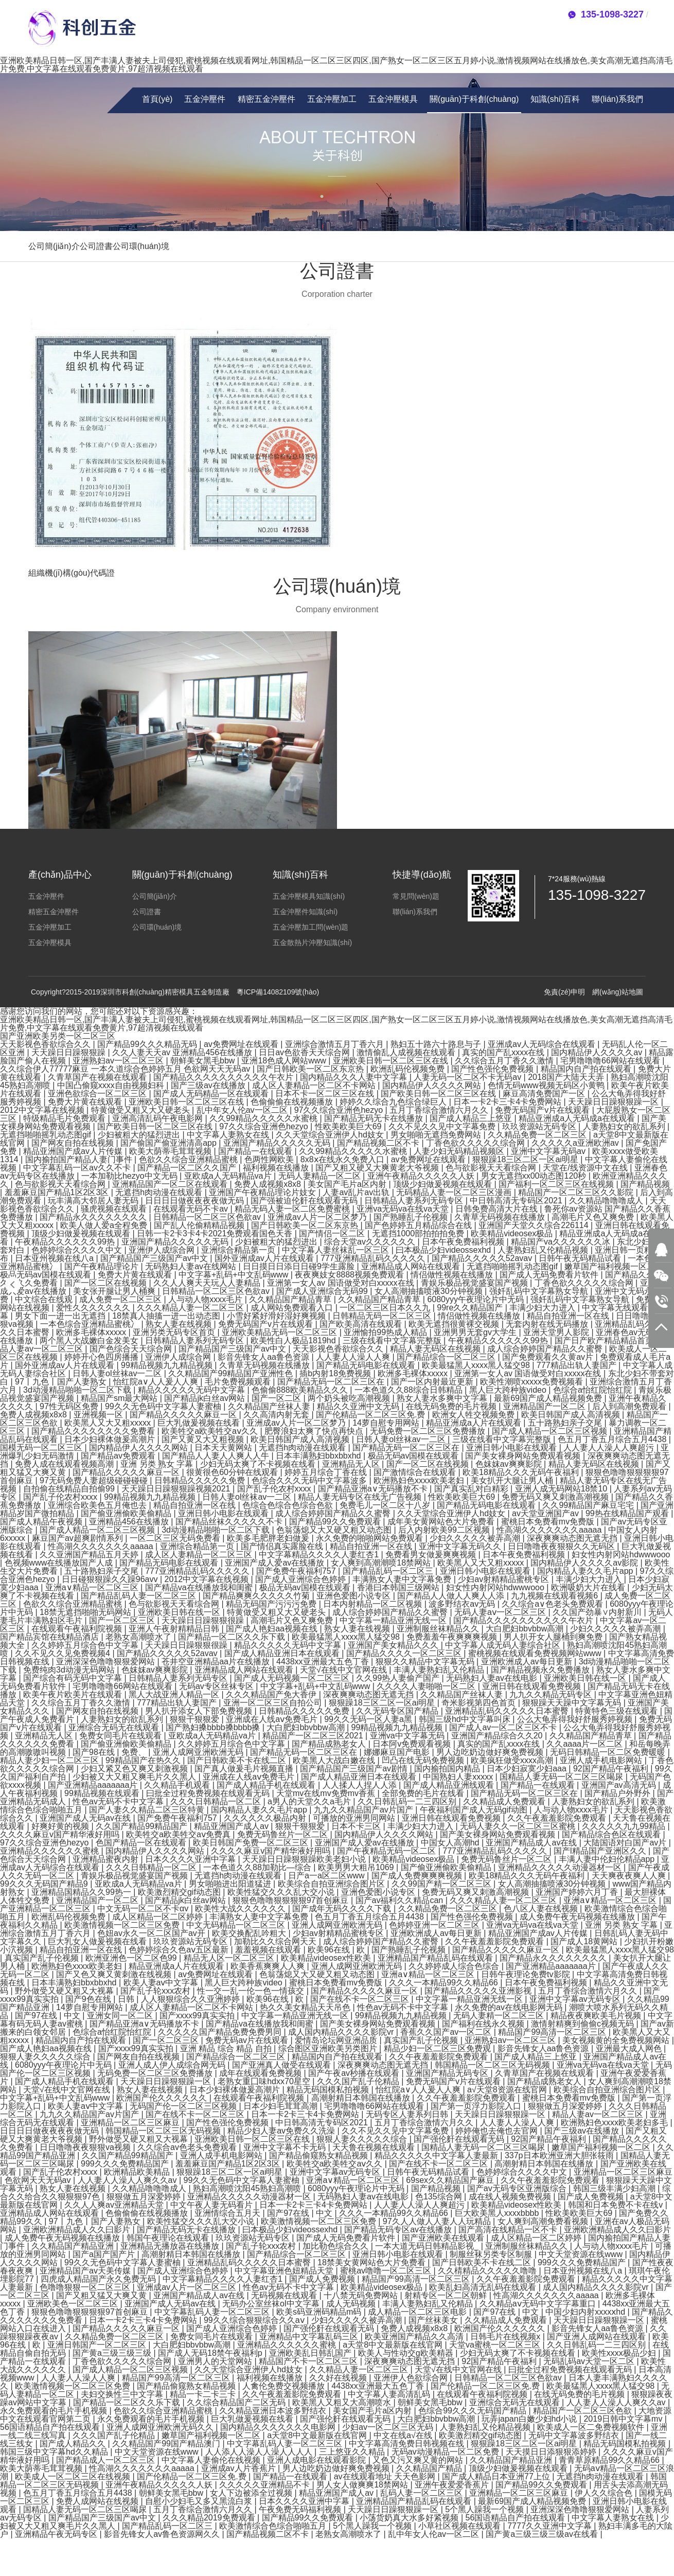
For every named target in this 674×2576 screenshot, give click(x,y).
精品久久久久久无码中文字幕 (192, 1389)
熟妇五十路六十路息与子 (437, 1044)
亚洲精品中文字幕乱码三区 (309, 2336)
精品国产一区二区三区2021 (313, 1735)
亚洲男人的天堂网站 (216, 2361)
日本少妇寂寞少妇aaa (528, 1768)
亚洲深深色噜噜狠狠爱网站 (106, 1661)
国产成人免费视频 (592, 2196)
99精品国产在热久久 (144, 1760)
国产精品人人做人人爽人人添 (451, 1595)
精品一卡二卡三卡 (204, 2394)
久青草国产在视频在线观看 (98, 1077)
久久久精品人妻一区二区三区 (191, 1307)
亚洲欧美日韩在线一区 (180, 1612)
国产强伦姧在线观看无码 (460, 2139)
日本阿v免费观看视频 (413, 1743)
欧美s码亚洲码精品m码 (320, 2311)
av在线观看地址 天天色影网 (386, 2476)
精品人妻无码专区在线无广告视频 (360, 1497)
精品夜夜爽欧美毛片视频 (597, 2015)
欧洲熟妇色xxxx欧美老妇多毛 (615, 2122)
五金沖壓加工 (332, 99)
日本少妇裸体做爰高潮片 (110, 1439)
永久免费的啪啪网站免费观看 (370, 1538)
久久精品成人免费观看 (505, 1801)
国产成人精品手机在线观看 (267, 1785)
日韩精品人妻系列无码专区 (414, 1200)
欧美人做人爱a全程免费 (104, 1225)
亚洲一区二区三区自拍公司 (273, 1702)
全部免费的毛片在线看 (424, 1793)
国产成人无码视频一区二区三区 (292, 1678)
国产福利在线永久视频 (484, 2023)
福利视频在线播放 (277, 1167)
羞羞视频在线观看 (269, 1949)
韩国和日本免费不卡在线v (616, 2204)
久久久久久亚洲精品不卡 (265, 2484)
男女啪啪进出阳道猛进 (231, 1883)
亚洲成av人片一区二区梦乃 (318, 1217)
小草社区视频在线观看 (460, 2525)
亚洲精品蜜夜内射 (106, 1859)
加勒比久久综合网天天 (276, 1941)
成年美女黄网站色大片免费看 (441, 1521)
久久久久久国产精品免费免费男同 (220, 2032)
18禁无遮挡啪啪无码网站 (86, 1612)
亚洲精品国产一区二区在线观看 (170, 1184)
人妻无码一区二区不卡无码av (468, 1077)
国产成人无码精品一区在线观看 (212, 1093)
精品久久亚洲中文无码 (359, 1406)
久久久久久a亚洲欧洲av (576, 1143)
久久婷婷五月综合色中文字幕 (85, 1645)
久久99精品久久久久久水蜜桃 (264, 1118)
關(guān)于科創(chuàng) (474, 99)
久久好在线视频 (339, 2377)
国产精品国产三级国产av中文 (155, 1258)
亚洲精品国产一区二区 (545, 1406)
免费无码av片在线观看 (247, 2040)
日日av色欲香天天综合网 (305, 1052)
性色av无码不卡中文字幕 (119, 1801)
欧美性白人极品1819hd (294, 1340)
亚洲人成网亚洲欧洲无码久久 (161, 2427)
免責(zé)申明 (578, 992)
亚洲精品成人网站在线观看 (411, 1266)
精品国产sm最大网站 (120, 1398)
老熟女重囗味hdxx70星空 (265, 2081)
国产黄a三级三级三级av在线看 (543, 2534)
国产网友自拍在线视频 (73, 1143)
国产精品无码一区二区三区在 (331, 1381)
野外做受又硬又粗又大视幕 (65, 1990)
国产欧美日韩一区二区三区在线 (439, 1093)
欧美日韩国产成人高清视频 (571, 1414)
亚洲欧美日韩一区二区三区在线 (391, 1060)
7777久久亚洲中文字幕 (550, 2525)
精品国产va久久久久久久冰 (561, 1241)
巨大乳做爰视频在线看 (199, 1422)
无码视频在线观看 (285, 2295)
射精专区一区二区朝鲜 (446, 2295)
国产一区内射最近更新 (433, 1381)
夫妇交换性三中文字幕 (123, 2394)
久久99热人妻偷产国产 (398, 1678)
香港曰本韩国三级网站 (399, 1587)
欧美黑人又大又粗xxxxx (108, 1422)
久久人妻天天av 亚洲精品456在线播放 (183, 1052)
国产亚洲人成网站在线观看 (597, 2336)
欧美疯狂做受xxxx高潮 (513, 1760)
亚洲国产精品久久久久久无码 (277, 1143)
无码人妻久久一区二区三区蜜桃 (518, 1826)
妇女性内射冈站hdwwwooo (621, 1554)
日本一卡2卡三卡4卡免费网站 (508, 1101)
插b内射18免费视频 (336, 1373)
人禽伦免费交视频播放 (284, 2386)
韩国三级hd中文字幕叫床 (465, 1719)
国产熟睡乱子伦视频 (412, 1217)
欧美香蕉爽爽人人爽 (268, 1966)
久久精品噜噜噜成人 (607, 1200)
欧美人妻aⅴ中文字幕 (162, 1982)
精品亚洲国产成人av (232, 1826)
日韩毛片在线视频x (506, 2336)
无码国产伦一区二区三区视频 (184, 2106)
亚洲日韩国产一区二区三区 (97, 2344)
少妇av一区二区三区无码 (388, 2427)
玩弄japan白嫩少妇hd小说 (530, 2418)
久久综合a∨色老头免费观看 (553, 1604)
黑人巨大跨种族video (509, 1389)
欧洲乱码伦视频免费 (408, 1068)
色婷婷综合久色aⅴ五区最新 (179, 1949)
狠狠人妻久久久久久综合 (46, 2056)
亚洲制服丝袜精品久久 (439, 1628)
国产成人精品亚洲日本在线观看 (283, 1653)
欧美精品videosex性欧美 (327, 1957)
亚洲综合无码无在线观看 (114, 1727)
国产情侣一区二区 (333, 1233)
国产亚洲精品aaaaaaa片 (94, 1785)
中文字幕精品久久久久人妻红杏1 (320, 1554)
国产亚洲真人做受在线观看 (282, 2064)
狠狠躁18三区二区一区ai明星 (526, 1159)
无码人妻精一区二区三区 (499, 2015)
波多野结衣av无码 (463, 1604)
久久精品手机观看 (178, 1785)
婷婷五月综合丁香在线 (327, 1472)
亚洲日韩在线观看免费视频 (532, 1686)
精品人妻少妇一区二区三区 (50, 1760)
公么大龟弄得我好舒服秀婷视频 (575, 1719)
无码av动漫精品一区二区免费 (446, 2451)
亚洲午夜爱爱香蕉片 (453, 2484)
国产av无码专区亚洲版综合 (518, 2188)
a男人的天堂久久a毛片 (310, 1801)
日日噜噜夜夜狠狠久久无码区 (562, 1546)
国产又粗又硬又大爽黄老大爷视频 (378, 1167)
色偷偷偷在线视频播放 (293, 1101)
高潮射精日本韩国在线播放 (361, 2097)
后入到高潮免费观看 (630, 1406)
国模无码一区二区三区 (42, 1447)
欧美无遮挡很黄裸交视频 (455, 1324)
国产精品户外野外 (618, 1793)
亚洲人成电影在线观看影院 (317, 2460)
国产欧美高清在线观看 (362, 1324)
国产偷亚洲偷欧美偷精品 (127, 1513)
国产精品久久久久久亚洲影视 (479, 1990)
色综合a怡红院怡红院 (593, 1389)
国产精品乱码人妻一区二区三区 (139, 1595)
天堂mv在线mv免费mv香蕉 (326, 1793)
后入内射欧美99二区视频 (445, 1529)
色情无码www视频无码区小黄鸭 (547, 1085)
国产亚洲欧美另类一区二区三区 (57, 1036)
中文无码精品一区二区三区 (236, 1925)
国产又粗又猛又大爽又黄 (102, 2295)
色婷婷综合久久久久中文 (77, 1250)
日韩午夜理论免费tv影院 (526, 1974)
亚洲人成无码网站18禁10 (562, 1488)
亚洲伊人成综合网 (163, 1250)
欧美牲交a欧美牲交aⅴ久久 (211, 1431)
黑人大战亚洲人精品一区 (175, 1694)
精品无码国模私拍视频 (329, 2089)
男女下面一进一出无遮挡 (61, 1315)
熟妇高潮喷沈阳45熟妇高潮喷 (248, 2188)
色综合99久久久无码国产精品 (473, 2410)
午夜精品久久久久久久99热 (66, 1241)
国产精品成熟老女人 (330, 1743)
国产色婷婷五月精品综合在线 (419, 1225)
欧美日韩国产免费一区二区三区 (251, 1842)
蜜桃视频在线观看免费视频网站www (536, 1653)
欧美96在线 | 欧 (337, 1949)
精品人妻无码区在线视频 (436, 1348)
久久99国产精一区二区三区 (442, 1883)
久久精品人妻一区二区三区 (359, 2369)
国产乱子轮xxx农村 (156, 1990)
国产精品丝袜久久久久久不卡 (230, 1521)
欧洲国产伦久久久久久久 (162, 2097)
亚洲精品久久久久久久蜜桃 (50, 1850)
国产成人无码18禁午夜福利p (211, 2353)
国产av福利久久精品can (401, 1900)
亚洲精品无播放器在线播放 (170, 2246)
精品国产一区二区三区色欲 (583, 2410)
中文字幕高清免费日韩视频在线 (407, 2443)
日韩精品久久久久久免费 (200, 1480)
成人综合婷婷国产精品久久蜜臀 (546, 1348)
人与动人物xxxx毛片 (206, 1299)
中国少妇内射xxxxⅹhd (586, 2311)
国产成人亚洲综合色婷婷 (301, 1579)
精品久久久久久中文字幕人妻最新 (437, 2155)
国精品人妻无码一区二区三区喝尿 (562, 1776)
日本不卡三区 (357, 1826)
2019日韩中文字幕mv (623, 2418)
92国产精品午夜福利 (611, 1768)
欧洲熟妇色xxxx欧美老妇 (420, 1480)
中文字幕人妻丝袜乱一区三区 (336, 1250)
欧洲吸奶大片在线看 (589, 1587)
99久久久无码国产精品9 (45, 1883)
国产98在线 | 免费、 (110, 1752)
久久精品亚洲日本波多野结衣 (273, 2410)
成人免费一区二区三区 (121, 1299)
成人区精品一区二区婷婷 (158, 1916)
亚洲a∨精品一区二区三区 (92, 1587)
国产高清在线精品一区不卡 (508, 2229)
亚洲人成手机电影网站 (602, 1760)
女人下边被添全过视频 (252, 2493)
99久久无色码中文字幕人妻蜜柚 (164, 1406)
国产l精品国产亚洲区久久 (601, 1850)
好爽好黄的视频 (61, 1826)
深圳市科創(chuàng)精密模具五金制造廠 (82, 28)
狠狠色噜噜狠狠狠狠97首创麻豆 (292, 1900)
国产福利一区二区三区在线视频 (557, 1184)
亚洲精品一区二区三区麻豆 (131, 2122)
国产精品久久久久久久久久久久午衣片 (224, 1077)
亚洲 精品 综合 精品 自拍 (227, 2048)
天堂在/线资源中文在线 (586, 1167)
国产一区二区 (277, 1398)
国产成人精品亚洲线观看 (449, 1785)
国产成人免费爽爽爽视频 (417, 1875)
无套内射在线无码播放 (548, 1324)
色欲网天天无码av (39, 2180)
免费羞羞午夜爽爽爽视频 (452, 1636)
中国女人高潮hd (451, 1842)
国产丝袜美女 (434, 2320)
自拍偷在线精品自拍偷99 (70, 1488)
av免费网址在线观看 (242, 1044)
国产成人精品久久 (74, 2443)
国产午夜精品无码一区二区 (387, 1850)
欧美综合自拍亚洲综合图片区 (332, 1883)
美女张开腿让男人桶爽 (115, 1291)
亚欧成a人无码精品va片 (229, 1175)
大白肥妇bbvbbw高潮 (526, 1628)
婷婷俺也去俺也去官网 (497, 2130)
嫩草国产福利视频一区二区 (614, 1266)
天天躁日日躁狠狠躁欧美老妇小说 (305, 1859)
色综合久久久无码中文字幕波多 (310, 1480)
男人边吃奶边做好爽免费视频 (490, 1752)
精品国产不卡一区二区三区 (309, 2361)
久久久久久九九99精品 (624, 1826)
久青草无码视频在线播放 (500, 1217)
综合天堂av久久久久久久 (370, 1241)
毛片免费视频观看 (239, 1381)
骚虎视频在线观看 (115, 1208)
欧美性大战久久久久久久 (241, 1908)
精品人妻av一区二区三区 (598, 2114)
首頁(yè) (157, 99)
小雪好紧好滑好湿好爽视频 (277, 1315)
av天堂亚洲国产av (546, 1513)
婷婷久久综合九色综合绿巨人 (394, 1101)
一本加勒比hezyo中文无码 (130, 1175)
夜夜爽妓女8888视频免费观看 (350, 1274)
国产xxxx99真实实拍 (198, 2015)
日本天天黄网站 (224, 1447)
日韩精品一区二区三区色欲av (208, 1217)
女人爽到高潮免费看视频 (544, 2221)
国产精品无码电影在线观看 (366, 1365)
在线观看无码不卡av (191, 1208)
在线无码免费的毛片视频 (452, 1406)
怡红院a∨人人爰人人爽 (156, 1381)
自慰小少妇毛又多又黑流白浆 (199, 2501)
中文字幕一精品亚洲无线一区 (394, 1620)
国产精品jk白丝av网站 (205, 1398)
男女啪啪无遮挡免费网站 (437, 1134)
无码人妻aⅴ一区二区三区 (501, 1612)
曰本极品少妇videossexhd (444, 1250)
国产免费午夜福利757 (297, 1571)
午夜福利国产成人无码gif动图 (474, 1809)
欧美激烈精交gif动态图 (180, 1892)
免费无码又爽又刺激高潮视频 (556, 1497)
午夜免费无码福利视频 (301, 2509)
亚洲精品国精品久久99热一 (82, 1892)
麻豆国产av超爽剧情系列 (78, 1538)
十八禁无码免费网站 (362, 2295)
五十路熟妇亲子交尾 (566, 1422)
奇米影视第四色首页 (479, 1702)
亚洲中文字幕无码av (549, 1151)
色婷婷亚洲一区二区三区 (435, 1925)
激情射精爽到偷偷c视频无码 (583, 2023)
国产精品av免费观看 (119, 1455)
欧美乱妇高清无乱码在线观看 (483, 2287)
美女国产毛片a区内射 (348, 1184)
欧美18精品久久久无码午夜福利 (522, 1472)
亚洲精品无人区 (352, 1464)
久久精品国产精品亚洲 (73, 2246)
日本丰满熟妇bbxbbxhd (319, 1455)
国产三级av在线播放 (209, 1085)
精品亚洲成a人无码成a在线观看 (578, 1118)
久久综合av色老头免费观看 (188, 2147)
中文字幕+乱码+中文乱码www (235, 1274)
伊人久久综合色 (604, 2493)
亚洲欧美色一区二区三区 (73, 2303)
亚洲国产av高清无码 (619, 1785)
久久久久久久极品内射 (266, 1818)
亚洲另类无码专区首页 (175, 1332)
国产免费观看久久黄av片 (548, 1357)
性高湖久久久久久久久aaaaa (550, 1529)
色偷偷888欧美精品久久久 (301, 1389)
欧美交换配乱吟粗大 (250, 1933)
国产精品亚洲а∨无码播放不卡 (374, 1488)
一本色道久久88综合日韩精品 (409, 1389)
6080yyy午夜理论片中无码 (476, 1299)
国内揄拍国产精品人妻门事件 (79, 1159)
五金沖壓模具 (393, 99)
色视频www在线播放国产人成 (60, 1562)
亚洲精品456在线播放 (130, 1521)
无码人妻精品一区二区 (320, 1175)
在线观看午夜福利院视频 (77, 1628)
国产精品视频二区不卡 (379, 1143)
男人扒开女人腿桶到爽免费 (554, 1636)
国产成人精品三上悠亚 (472, 1118)
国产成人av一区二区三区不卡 (504, 1727)
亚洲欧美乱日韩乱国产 (311, 2353)
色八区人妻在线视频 (542, 1908)
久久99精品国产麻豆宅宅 (589, 1505)
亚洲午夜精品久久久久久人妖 (421, 1175)
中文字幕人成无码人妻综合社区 (503, 1645)
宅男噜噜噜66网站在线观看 (611, 1060)
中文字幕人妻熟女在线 (229, 1134)
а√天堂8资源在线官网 (508, 2089)
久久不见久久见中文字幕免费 (443, 1126)
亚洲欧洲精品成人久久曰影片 (77, 2229)
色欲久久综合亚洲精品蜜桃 (189, 1159)
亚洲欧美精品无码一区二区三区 (280, 1332)
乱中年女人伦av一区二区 (243, 1110)
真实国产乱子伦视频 (43, 1957)
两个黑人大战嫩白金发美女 (90, 1340)
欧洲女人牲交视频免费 (474, 1414)
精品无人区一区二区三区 (230, 1957)
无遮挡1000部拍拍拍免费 (419, 1233)
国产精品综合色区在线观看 (612, 1834)
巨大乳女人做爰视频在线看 (98, 1941)
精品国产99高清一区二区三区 (553, 2032)
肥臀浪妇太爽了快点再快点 (314, 1431)
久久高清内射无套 (277, 1414)
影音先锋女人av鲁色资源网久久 (163, 2534)
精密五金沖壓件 (266, 99)
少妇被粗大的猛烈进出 (140, 1134)
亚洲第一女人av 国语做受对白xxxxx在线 (341, 1282)
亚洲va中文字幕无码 (408, 1735)
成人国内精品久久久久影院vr (342, 2032)
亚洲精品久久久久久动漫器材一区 (561, 1867)
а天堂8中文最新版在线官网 (394, 2344)
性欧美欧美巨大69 (349, 1126)
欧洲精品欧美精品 (138, 2172)
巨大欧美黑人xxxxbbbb (498, 2213)
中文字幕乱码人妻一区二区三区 (213, 2311)
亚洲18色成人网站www (284, 1060)
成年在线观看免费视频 (261, 2073)
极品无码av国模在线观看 (46, 1274)
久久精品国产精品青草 (291, 1299)
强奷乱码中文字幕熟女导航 (539, 1291)
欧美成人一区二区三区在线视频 (73, 2476)
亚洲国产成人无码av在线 (86, 1818)
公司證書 (96, 246)
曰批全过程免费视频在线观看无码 (209, 1793)
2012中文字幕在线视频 (43, 1110)
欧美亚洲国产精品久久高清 (415, 2336)
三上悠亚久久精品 (353, 2451)
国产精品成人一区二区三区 (106, 2460)
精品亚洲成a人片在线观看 (474, 1422)
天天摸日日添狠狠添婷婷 (552, 2451)
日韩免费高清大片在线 (497, 1208)
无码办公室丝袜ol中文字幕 (272, 2303)
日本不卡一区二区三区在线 (325, 1093)
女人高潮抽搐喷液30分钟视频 (430, 1291)
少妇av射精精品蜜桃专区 (504, 1579)
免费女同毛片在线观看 (121, 1735)
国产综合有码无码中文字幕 (73, 1678)
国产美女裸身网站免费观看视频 (523, 1455)
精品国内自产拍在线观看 (587, 1068)
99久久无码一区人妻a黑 (369, 1719)
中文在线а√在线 (404, 2435)
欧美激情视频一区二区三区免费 (123, 1925)
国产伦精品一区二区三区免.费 (372, 1414)
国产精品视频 (645, 1184)
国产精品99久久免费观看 (336, 1521)
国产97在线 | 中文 (48, 2015)
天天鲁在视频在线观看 (374, 2147)
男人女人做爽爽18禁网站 (363, 2484)
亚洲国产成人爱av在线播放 (275, 1562)
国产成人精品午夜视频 (42, 1521)
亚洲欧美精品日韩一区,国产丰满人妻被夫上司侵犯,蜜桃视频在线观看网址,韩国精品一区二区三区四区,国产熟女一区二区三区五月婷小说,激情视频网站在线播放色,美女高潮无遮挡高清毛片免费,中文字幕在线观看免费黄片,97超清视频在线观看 (336, 1023)
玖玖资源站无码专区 (540, 1126)
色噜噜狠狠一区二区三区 (86, 2287)
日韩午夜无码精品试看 (581, 1258)
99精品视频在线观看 (102, 1793)
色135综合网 (439, 2196)
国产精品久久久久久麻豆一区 (184, 1414)
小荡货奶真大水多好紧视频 (410, 2517)
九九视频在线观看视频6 (555, 1595)
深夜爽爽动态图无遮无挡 (573, 1538)
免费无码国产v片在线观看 (543, 1110)
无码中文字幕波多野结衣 (574, 2435)
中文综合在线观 (45, 1299)
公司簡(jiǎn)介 (54, 246)
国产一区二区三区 (123, 1620)
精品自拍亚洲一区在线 (569, 1315)
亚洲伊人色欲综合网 (412, 2377)
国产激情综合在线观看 (416, 1472)
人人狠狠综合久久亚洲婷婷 (191, 1999)
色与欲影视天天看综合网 (492, 1167)
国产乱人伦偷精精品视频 (200, 1225)
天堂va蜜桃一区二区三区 (495, 2344)
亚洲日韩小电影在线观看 (512, 1447)
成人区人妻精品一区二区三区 (199, 1554)
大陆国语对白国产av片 (625, 1842)
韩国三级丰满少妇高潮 (615, 2188)
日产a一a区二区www (327, 1875)
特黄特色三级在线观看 (617, 1711)
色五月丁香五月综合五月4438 (613, 1439)
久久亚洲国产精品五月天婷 (90, 1554)
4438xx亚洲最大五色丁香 (323, 1661)
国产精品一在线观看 (256, 1151)
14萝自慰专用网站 (386, 1422)
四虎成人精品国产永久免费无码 (99, 2279)
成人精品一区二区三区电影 (418, 2311)
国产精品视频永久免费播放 (541, 1669)
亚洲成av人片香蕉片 (239, 2468)
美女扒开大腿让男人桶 (513, 1480)
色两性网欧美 (270, 1159)
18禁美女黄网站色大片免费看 (372, 2262)
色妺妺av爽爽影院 (509, 1464)
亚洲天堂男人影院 (557, 1332)
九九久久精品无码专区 (551, 1694)
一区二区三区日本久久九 (386, 1307)
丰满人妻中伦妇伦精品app (608, 1859)
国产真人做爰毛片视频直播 (244, 1768)
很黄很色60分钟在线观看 (233, 1472)
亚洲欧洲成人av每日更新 (527, 1661)
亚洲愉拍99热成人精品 (386, 1332)
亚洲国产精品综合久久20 (498, 1735)
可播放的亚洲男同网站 (355, 1818)
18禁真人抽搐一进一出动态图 (167, 1315)
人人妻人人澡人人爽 (354, 1357)
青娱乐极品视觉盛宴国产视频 (475, 1282)
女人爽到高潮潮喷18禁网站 (382, 1562)
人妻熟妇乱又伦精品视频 (544, 1250)
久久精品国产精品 (430, 2468)
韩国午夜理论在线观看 (169, 2237)
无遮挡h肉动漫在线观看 (159, 1192)
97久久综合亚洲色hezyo (339, 1110)
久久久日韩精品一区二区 (216, 1801)
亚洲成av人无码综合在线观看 (542, 1044)
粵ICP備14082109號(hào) (292, 992)
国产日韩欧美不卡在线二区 (237, 1760)
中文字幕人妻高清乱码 (390, 2394)
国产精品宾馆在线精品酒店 (50, 1636)
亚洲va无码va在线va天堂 (404, 1208)
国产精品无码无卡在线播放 (374, 1118)
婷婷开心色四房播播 (102, 1357)
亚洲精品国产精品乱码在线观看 (436, 1957)
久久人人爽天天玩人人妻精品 (207, 1282)
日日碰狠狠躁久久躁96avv (111, 1579)
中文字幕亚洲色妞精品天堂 (285, 2270)
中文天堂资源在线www (582, 2254)
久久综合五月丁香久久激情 (505, 1060)
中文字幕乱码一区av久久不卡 (78, 1167)
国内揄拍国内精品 (448, 1768)
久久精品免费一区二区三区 (538, 1134)
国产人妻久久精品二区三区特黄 (147, 1809)
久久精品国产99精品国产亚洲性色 (231, 1373)
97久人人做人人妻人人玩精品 (438, 2221)
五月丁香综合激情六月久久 (439, 1110)
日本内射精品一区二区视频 (373, 1604)
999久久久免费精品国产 (126, 2163)
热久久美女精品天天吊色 (306, 2007)
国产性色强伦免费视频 (493, 1068)
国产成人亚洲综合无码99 (323, 1291)
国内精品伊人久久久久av (597, 1052)
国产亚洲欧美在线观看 (444, 2237)
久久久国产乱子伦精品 (359, 2081)
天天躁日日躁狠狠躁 (69, 1052)
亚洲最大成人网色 (630, 2048)
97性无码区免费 (70, 1406)
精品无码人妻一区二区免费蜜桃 (293, 1208)
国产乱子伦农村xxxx (275, 1488)
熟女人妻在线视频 (180, 1324)
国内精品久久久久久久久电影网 (279, 2427)
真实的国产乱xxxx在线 (504, 1052)
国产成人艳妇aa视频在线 (273, 1628)
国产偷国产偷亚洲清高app (169, 1143)
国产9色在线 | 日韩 (100, 1999)
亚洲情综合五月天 (228, 2213)
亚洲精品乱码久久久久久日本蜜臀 (508, 1711)
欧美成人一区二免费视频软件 (591, 2427)
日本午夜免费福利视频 (464, 1241)
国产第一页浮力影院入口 (477, 2106)
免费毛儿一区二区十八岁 (386, 1505)
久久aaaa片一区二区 (585, 1743)
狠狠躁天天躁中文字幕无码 (572, 1702)
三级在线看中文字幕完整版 (393, 1340)
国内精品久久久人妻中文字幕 (354, 1077)
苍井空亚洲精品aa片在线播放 (217, 1661)
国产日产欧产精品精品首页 (605, 1340)
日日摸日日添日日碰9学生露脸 (300, 1266)
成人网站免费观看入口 (293, 1307)
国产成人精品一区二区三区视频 (550, 1431)
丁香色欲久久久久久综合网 (476, 1143)
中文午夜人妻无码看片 (212, 2204)
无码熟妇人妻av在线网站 (191, 1266)
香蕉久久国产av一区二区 (446, 2032)
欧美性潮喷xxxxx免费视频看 (532, 1381)
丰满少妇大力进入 (543, 1307)
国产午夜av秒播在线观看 (354, 2073)
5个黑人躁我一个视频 (485, 2509)
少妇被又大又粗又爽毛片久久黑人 (135, 1776)
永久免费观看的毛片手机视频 (54, 2410)
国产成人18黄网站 (585, 1941)
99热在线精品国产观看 (628, 1513)
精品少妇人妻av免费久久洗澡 (282, 2130)
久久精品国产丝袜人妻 (270, 1406)
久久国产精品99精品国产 (142, 1826)
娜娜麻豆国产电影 (398, 1752)
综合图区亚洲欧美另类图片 (328, 2048)
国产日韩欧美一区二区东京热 (311, 1068)
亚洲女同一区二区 (121, 2015)
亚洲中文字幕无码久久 (461, 1546)
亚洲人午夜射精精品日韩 (175, 1628)
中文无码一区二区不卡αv (144, 1908)
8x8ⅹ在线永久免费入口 (343, 1159)
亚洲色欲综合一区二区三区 (98, 1093)
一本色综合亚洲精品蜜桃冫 (90, 1324)
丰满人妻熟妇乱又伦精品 (440, 1669)
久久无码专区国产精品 (398, 1711)
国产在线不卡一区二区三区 (360, 1999)
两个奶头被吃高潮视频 (350, 1398)
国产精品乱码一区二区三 (389, 1571)
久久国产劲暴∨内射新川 (598, 1612)
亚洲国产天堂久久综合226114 (534, 1225)
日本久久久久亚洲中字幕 (191, 1859)
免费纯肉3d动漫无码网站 (70, 1669)
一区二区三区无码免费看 (176, 1538)
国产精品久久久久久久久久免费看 (94, 1431)
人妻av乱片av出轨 (357, 1192)
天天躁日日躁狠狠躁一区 (614, 1101)
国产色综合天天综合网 (132, 1348)
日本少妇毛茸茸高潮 (281, 2106)
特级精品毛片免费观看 (65, 1118)
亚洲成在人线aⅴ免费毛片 (273, 1719)
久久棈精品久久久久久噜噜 (488, 2270)
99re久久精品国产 (471, 1307)
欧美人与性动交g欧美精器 (406, 2353)
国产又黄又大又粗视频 (204, 1439)
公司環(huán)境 (141, 246)
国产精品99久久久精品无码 (148, 1044)
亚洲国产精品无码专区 (448, 2073)
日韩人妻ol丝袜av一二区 (118, 1373)
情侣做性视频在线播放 (453, 1274)
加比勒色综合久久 (336, 2246)
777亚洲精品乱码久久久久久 (374, 1258)
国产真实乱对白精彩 (472, 1488)
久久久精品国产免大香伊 (272, 1694)
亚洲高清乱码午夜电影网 (158, 1118)
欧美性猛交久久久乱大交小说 (281, 1892)
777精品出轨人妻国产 (577, 1365)
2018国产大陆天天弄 (567, 1077)
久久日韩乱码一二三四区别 (408, 1801)
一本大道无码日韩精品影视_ (428, 2246)
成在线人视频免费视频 (511, 2196)
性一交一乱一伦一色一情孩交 (251, 1990)
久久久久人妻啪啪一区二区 (427, 1686)
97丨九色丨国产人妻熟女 (62, 1381)
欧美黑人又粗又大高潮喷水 (342, 2402)
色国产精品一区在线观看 (142, 1842)
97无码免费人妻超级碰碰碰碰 (95, 1480)
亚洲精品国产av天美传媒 (86, 2270)
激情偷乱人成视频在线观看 (407, 1052)
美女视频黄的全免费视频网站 (616, 2040)
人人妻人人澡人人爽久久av (128, 2180)
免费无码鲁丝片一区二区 (283, 1834)
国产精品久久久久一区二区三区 (405, 1653)
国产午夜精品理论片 (102, 1266)
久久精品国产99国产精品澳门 (167, 2443)
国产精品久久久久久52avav (483, 1258)
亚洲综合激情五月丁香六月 (335, 1044)
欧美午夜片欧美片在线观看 (73, 1694)
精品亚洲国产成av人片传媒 (74, 1151)
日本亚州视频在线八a (55, 1258)
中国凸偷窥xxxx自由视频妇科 (111, 1085)
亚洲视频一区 (99, 1414)
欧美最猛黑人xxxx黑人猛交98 (477, 1365)
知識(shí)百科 (555, 99)
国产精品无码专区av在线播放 (399, 2229)
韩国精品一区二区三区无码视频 (493, 2064)
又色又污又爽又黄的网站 (419, 2460)
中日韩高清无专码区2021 (517, 1200)
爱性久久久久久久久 (94, 1307)
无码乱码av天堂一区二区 (589, 2361)
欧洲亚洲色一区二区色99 (132, 1957)
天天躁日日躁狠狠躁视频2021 (177, 1488)
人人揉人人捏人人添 (361, 1785)
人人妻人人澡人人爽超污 (609, 1447)
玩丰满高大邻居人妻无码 (94, 1200)
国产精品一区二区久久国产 (187, 1167)
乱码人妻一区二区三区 (422, 2493)
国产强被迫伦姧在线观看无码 (305, 1200)
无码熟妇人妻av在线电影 (492, 1678)
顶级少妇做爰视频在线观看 (443, 1184)
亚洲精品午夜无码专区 (57, 2534)
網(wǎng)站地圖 (632, 992)
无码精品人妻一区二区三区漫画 (454, 1192)
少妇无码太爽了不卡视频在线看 (258, 1464)
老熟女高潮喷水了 (139, 1636)
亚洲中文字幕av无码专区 (576, 1999)
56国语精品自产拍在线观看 (51, 2427)
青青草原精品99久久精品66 (610, 2460)
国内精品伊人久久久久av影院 (585, 1562)
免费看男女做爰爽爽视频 (431, 1554)
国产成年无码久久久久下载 (342, 1908)
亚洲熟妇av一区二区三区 (119, 1060)
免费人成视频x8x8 (268, 1184)
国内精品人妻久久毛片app (586, 1571)
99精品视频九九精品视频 (168, 1365)
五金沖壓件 (204, 99)
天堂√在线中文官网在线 (344, 1669)
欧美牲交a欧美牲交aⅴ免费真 (179, 1834)
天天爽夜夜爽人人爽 (630, 1875)
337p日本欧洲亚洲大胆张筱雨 (560, 2155)
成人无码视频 (352, 2303)
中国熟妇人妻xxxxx (459, 1776)
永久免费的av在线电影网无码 (509, 2007)
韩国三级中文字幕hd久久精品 (55, 2451)
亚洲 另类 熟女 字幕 (158, 1464)
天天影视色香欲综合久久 (46, 1044)
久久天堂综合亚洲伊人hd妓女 (331, 1134)
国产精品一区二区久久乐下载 (232, 1636)
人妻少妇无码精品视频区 (460, 1151)
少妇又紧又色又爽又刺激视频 (135, 1768)
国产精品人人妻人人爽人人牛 (216, 1455)
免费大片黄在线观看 (86, 1101)
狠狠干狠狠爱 (195, 1719)
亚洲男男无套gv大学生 (476, 1332)
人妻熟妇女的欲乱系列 (625, 1126)
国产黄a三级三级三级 (113, 2353)
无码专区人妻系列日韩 (408, 2114)
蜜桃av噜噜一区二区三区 (386, 2270)
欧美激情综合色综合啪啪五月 (273, 2525)
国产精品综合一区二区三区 (447, 1357)
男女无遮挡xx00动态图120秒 (535, 1175)
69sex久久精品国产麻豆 (451, 2180)
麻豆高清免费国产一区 (545, 1093)
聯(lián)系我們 (617, 99)
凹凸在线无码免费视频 (424, 1760)
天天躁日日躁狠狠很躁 (204, 1620)
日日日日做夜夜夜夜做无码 (195, 1200)
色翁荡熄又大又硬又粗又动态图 (335, 1529)
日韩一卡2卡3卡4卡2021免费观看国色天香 (216, 1233)
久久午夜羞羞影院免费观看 (557, 1818)
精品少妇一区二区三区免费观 (438, 2048)
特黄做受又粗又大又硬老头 (141, 1110)
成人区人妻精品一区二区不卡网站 (315, 1085)
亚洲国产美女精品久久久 (394, 1645)
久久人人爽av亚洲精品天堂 (115, 2204)
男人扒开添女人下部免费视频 (199, 1711)
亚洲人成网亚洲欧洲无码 (199, 1752)
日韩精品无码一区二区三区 (382, 1315)
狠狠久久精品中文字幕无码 (426, 1661)
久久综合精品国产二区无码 (237, 2402)
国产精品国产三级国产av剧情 (355, 1768)
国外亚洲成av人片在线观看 (265, 1258)
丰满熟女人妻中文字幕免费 (402, 1579)
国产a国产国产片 (105, 2254)
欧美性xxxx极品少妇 (620, 2353)
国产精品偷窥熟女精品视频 (319, 2155)
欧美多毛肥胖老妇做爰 (269, 1538)
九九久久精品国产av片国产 (364, 1809)
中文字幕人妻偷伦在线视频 (212, 2460)
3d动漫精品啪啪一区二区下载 (78, 1389)
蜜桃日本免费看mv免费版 (549, 1521)
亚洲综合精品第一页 (239, 1250)
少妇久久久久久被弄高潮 (476, 1538)
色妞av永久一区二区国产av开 (152, 1933)
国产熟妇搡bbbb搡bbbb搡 (214, 1727)
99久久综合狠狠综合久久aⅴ (255, 2320)
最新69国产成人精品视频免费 (549, 1398)
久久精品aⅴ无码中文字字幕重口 (539, 2303)
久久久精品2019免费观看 (210, 2517)
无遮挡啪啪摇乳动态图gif (46, 1134)
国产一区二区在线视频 (106, 1282)
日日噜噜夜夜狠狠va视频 (86, 2147)
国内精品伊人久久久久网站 (432, 1085)
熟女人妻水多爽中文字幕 (443, 1398)
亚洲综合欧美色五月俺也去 (98, 1505)
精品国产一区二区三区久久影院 (576, 1192)
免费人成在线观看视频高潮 (65, 1464)
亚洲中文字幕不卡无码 (285, 2147)
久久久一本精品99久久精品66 (444, 1982)
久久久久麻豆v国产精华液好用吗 (60, 1834)
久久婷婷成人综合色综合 (455, 1966)
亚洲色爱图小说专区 (354, 1595)
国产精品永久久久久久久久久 (94, 1217)
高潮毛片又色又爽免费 (594, 1217)
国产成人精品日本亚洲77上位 (497, 2476)
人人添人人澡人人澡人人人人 (259, 2451)
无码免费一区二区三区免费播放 (428, 1431)
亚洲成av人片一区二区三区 (187, 2287)
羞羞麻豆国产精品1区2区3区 (58, 1192)
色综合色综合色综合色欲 (288, 1505)
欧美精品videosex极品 (513, 1233)
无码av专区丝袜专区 (217, 1686)
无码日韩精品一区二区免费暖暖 (608, 1752)
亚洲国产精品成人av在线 (532, 1842)
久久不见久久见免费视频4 (63, 1653)
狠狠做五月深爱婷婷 (566, 2106)
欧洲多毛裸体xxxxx (92, 1332)
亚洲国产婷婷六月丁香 (578, 1892)
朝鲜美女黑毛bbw (203, 1060)
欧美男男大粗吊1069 (357, 1867)
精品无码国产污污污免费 (272, 1604)
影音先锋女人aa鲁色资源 (264, 1357)
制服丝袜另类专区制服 (492, 2254)
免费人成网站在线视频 (98, 2501)
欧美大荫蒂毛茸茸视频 (171, 1151)
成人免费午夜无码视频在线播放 (578, 1916)
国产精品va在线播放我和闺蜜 (200, 1587)
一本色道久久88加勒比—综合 (258, 1867)
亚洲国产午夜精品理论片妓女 (263, 1192)
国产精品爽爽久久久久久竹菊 (257, 1595)
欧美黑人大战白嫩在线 (335, 1760)
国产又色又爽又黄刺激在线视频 (114, 1974)
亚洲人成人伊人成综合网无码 (172, 2064)
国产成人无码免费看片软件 (550, 1274)
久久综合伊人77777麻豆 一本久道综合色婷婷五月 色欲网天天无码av (126, 1068)
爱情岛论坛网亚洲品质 (337, 2040)
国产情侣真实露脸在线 (283, 1546)
